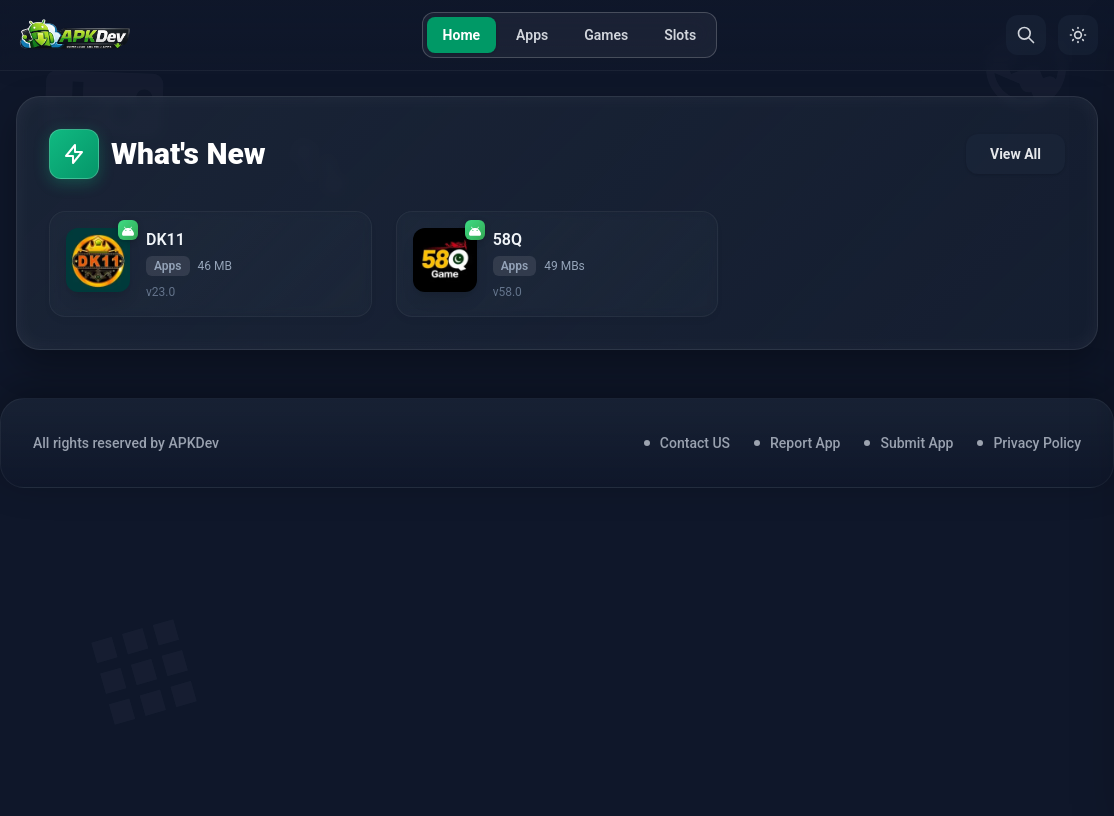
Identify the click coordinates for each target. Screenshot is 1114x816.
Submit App (916, 443)
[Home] (74, 35)
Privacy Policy (1037, 443)
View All (1015, 154)
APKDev (193, 443)
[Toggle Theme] (1078, 35)
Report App (805, 443)
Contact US (695, 443)
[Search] (1026, 35)
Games (606, 35)
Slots (680, 35)
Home (461, 35)
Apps (532, 35)
